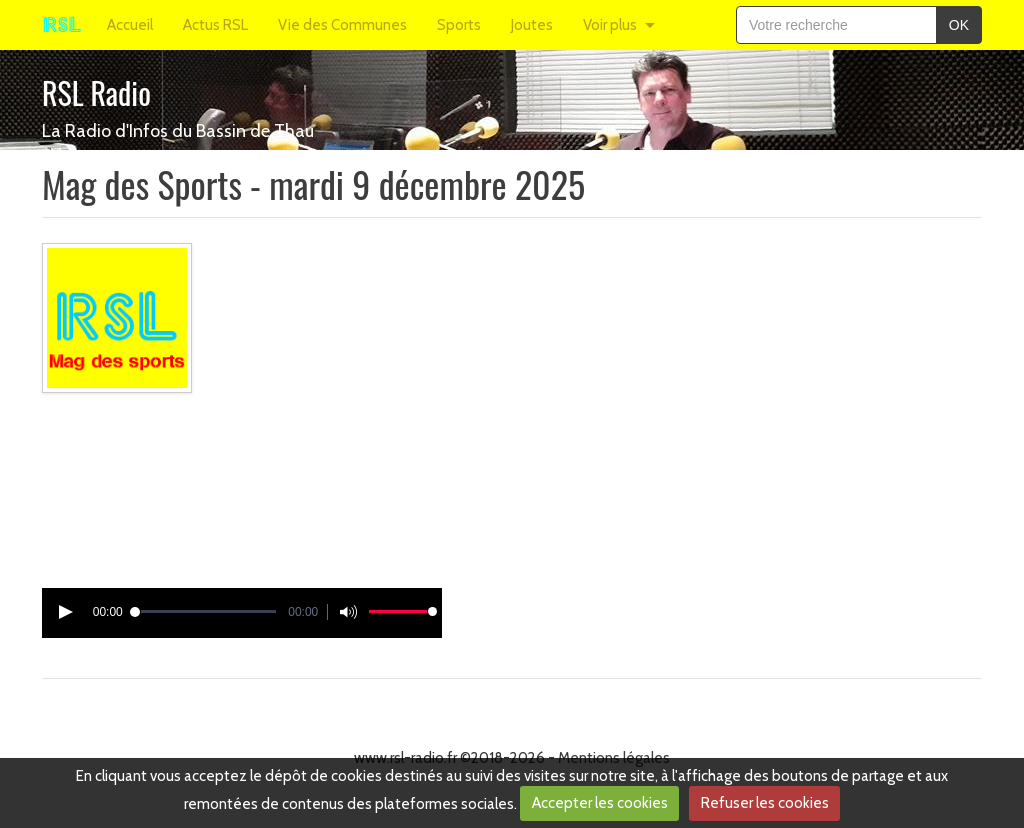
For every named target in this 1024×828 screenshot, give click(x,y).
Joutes (532, 25)
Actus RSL (215, 25)
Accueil (130, 25)
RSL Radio (96, 92)
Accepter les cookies (600, 803)
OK (959, 25)
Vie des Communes (342, 25)
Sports (459, 25)
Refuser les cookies (765, 803)
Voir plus (610, 25)
